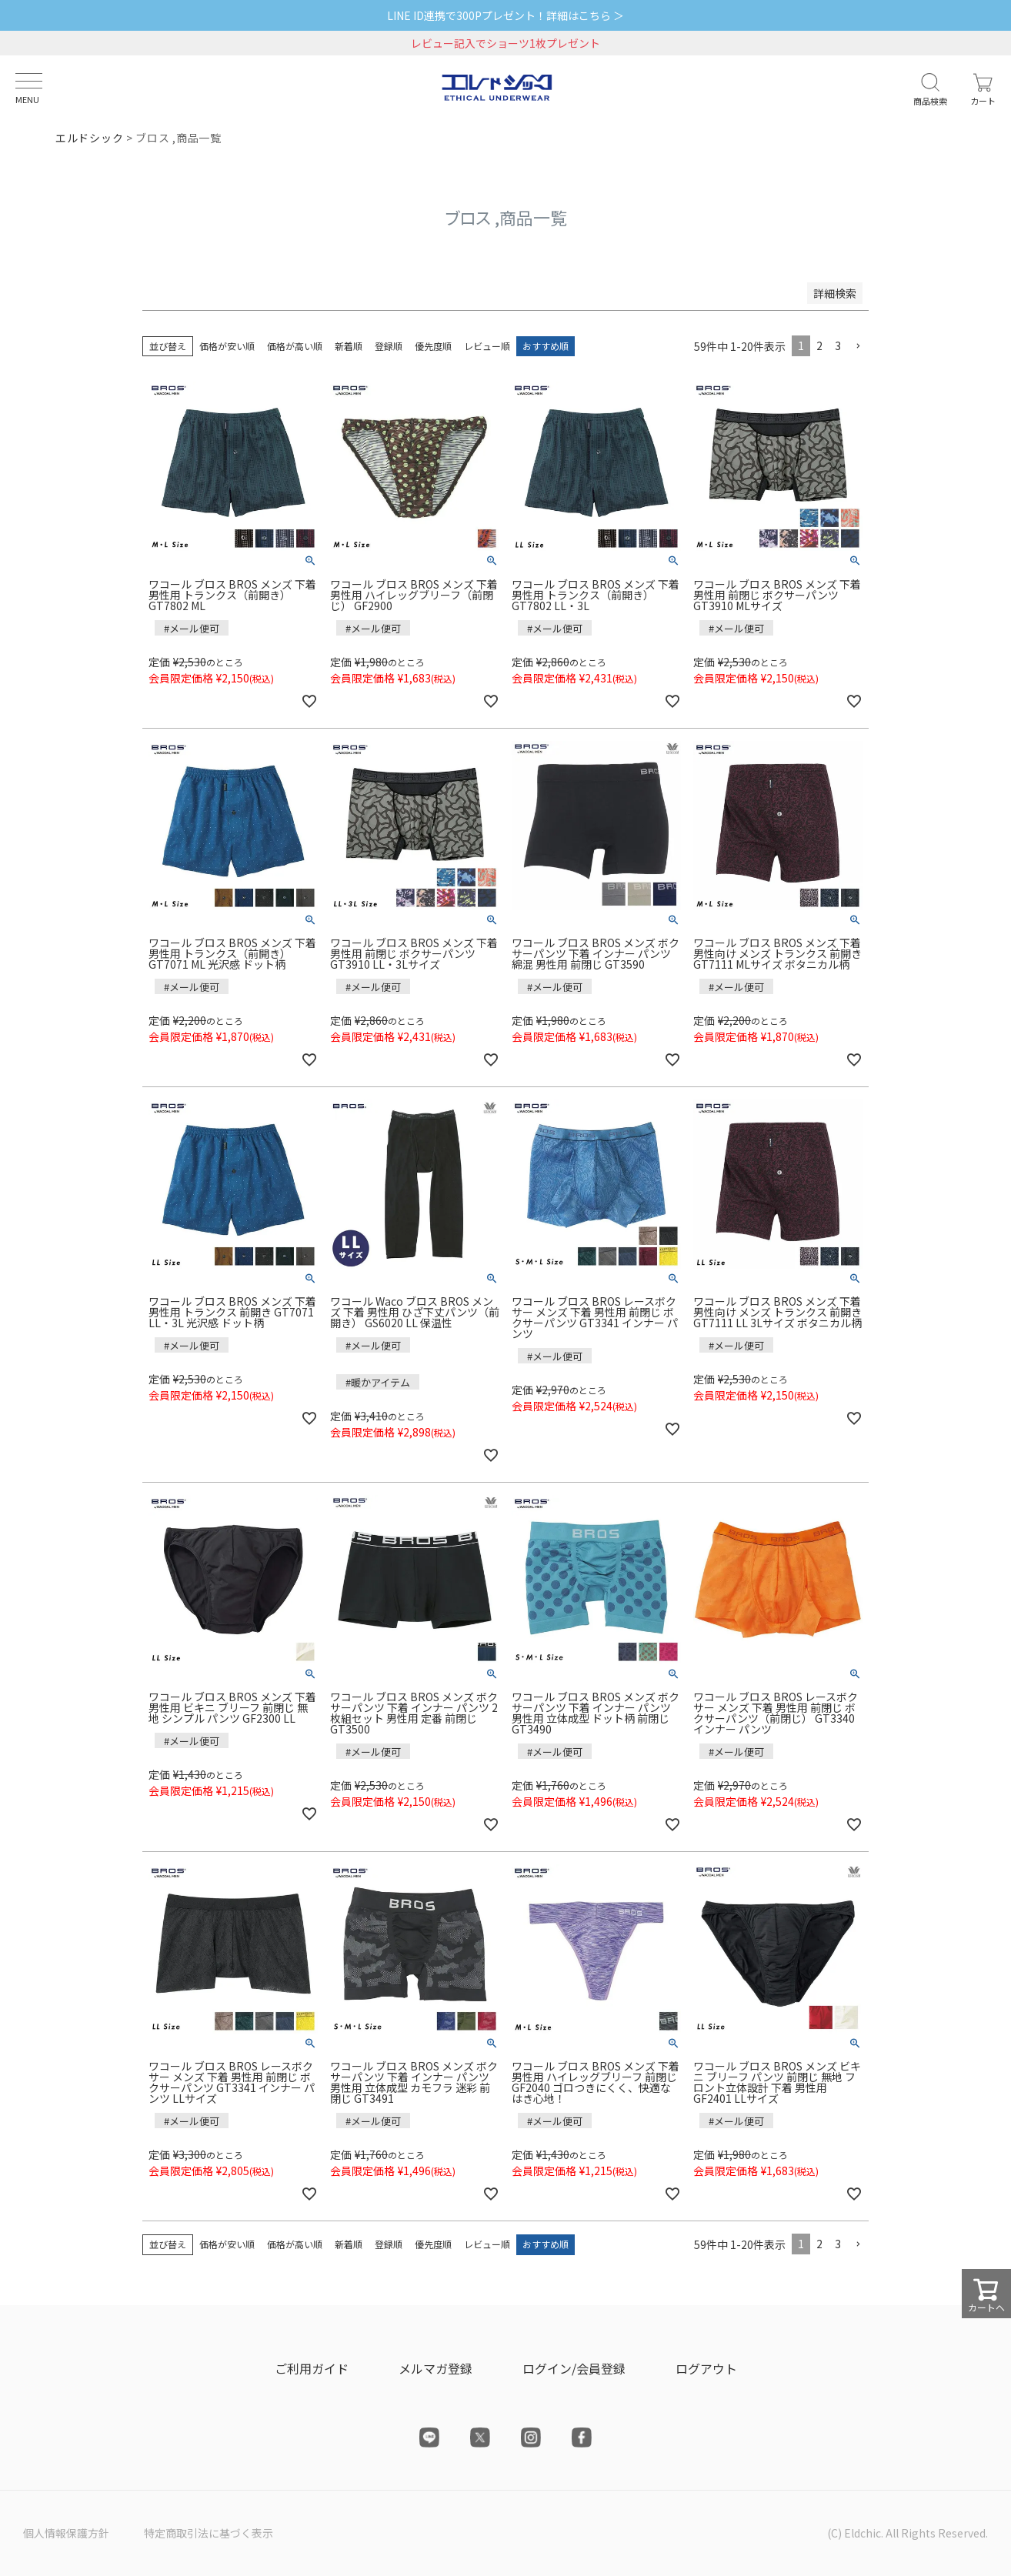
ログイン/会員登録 (574, 2368)
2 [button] (819, 345)
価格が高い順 (294, 345)
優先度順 (433, 345)
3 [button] (838, 345)
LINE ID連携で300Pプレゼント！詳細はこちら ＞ (505, 15)
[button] (858, 346)
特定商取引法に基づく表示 (208, 2533)
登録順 (388, 345)
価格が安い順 (227, 345)
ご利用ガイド (312, 2368)
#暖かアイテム (377, 1382)
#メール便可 (191, 628)
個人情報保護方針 (66, 2533)
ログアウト (706, 2368)
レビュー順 (487, 345)
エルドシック (89, 137)
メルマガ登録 (435, 2368)
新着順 (348, 345)
